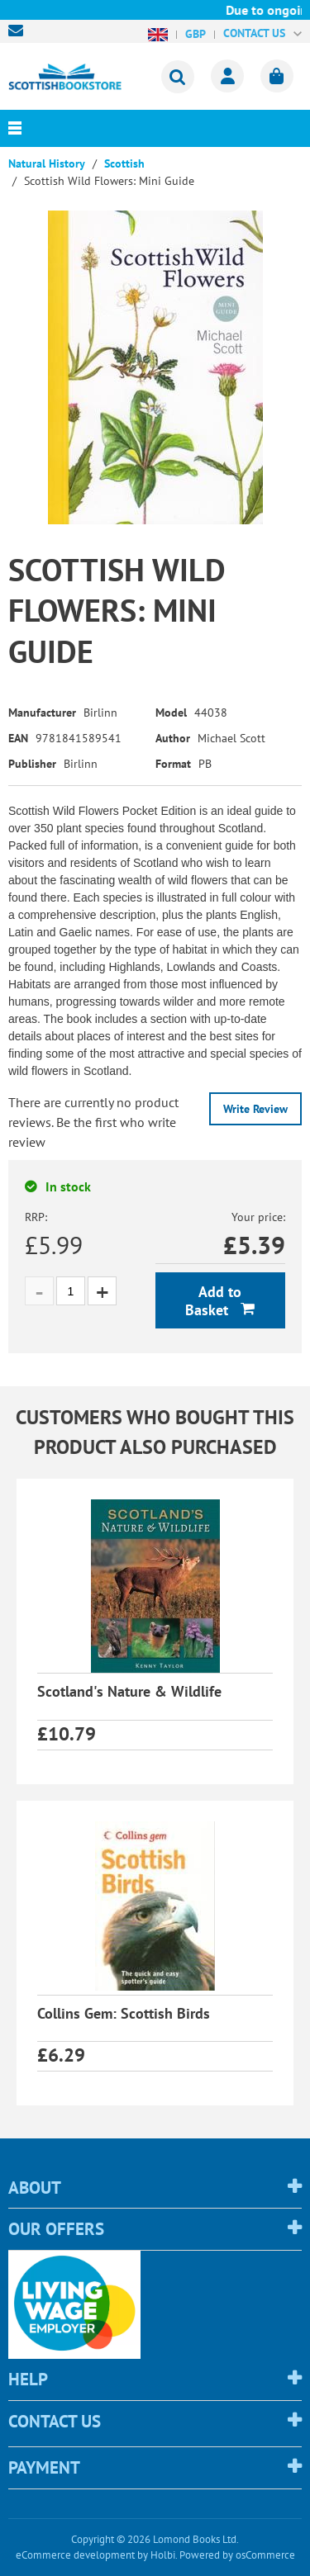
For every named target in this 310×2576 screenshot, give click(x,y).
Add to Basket (213, 1300)
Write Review (255, 1108)
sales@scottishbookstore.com (19, 30)
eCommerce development (75, 2555)
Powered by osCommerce (237, 2555)
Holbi (162, 2555)
